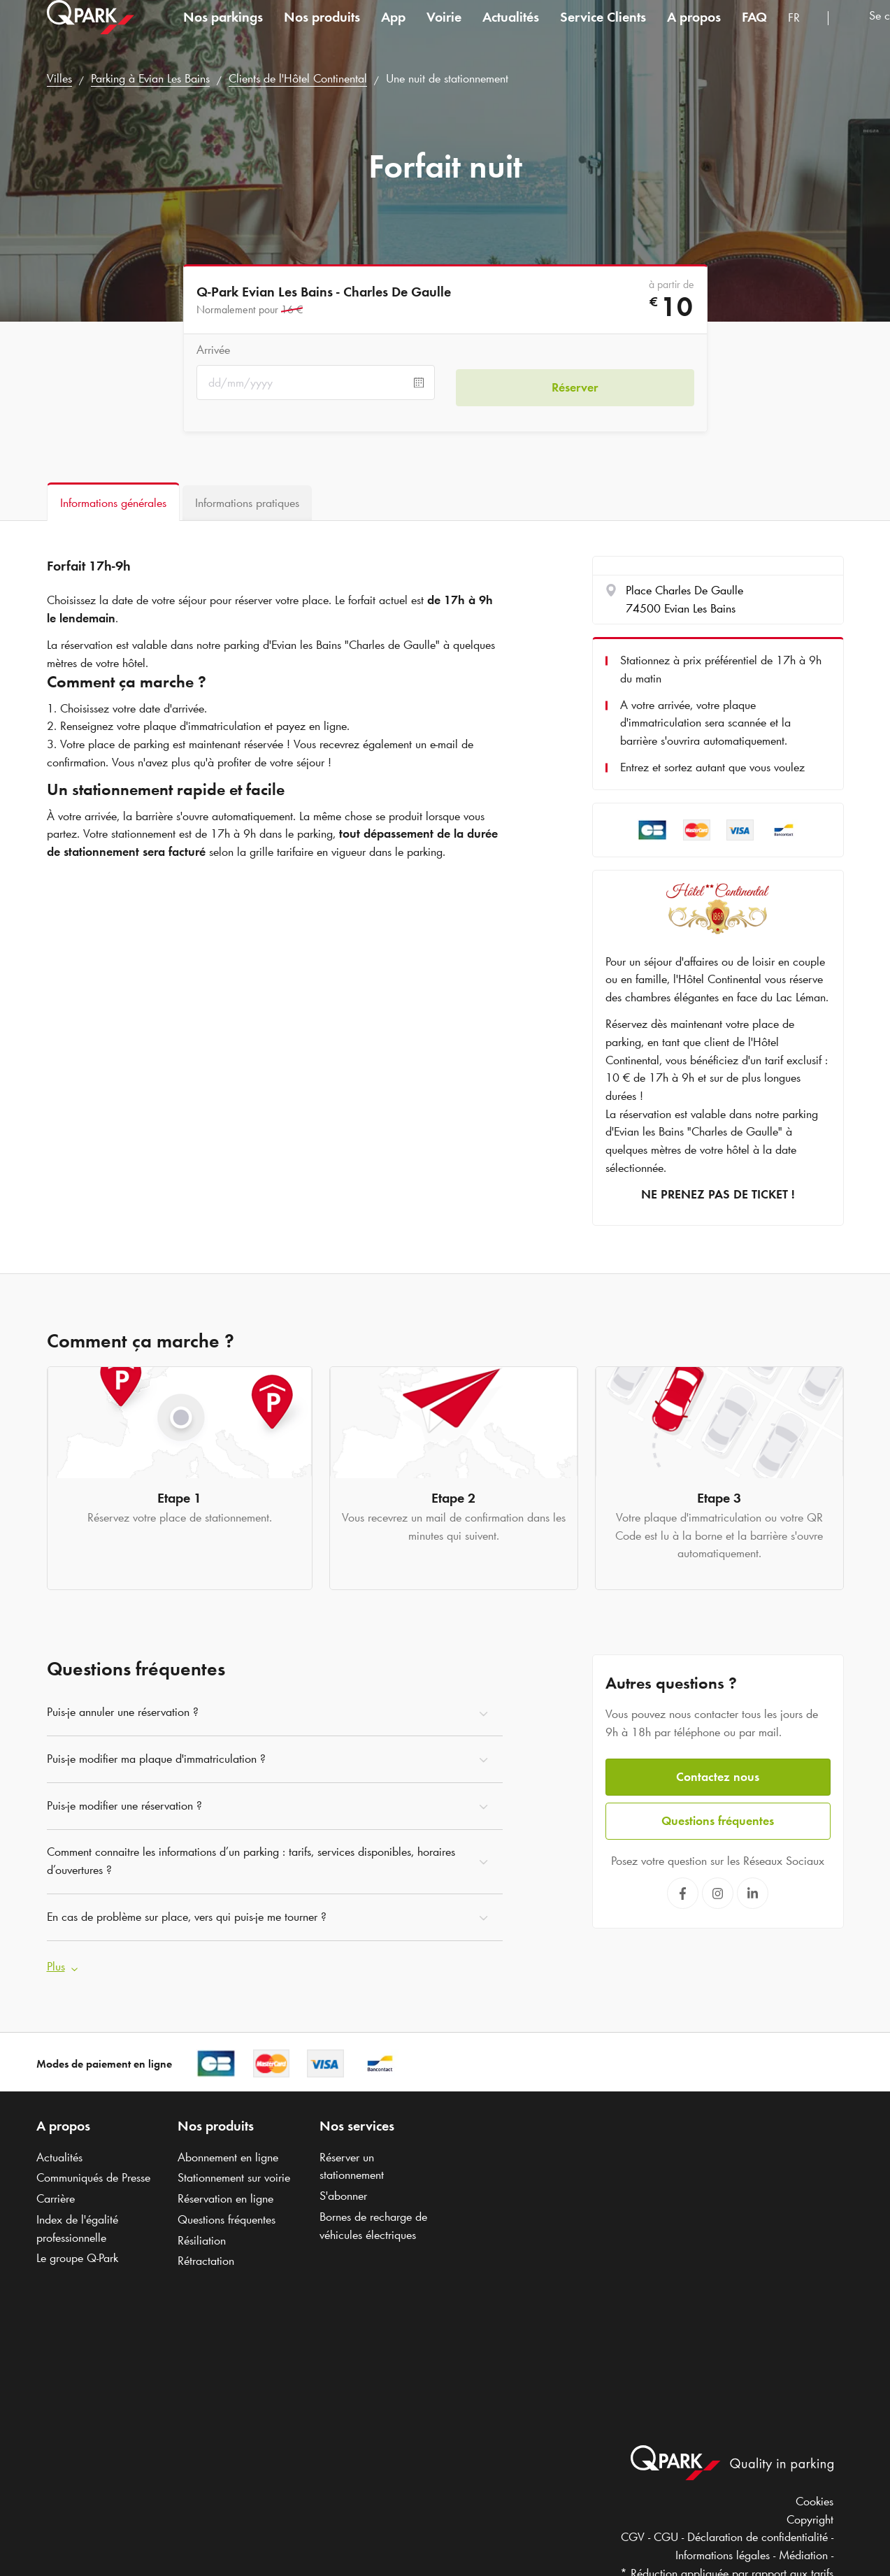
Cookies (814, 2496)
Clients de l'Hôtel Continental (298, 78)
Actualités (510, 30)
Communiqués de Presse (93, 2173)
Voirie (443, 30)
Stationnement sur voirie (234, 2173)
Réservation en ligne (225, 2193)
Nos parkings (223, 30)
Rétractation (206, 2255)
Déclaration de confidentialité (757, 2532)
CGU (666, 2532)
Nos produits (322, 30)
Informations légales (722, 2550)
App (393, 30)
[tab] (113, 501)
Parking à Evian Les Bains (150, 78)
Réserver (575, 382)
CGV (633, 2532)
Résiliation (202, 2235)
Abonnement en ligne (228, 2152)
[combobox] (802, 33)
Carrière (55, 2193)
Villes (59, 78)
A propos (694, 30)
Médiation (803, 2550)
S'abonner (343, 2190)
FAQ (754, 30)
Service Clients (603, 30)
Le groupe (77, 2253)
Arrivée (213, 349)
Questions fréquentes (717, 1814)
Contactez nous (717, 1772)
